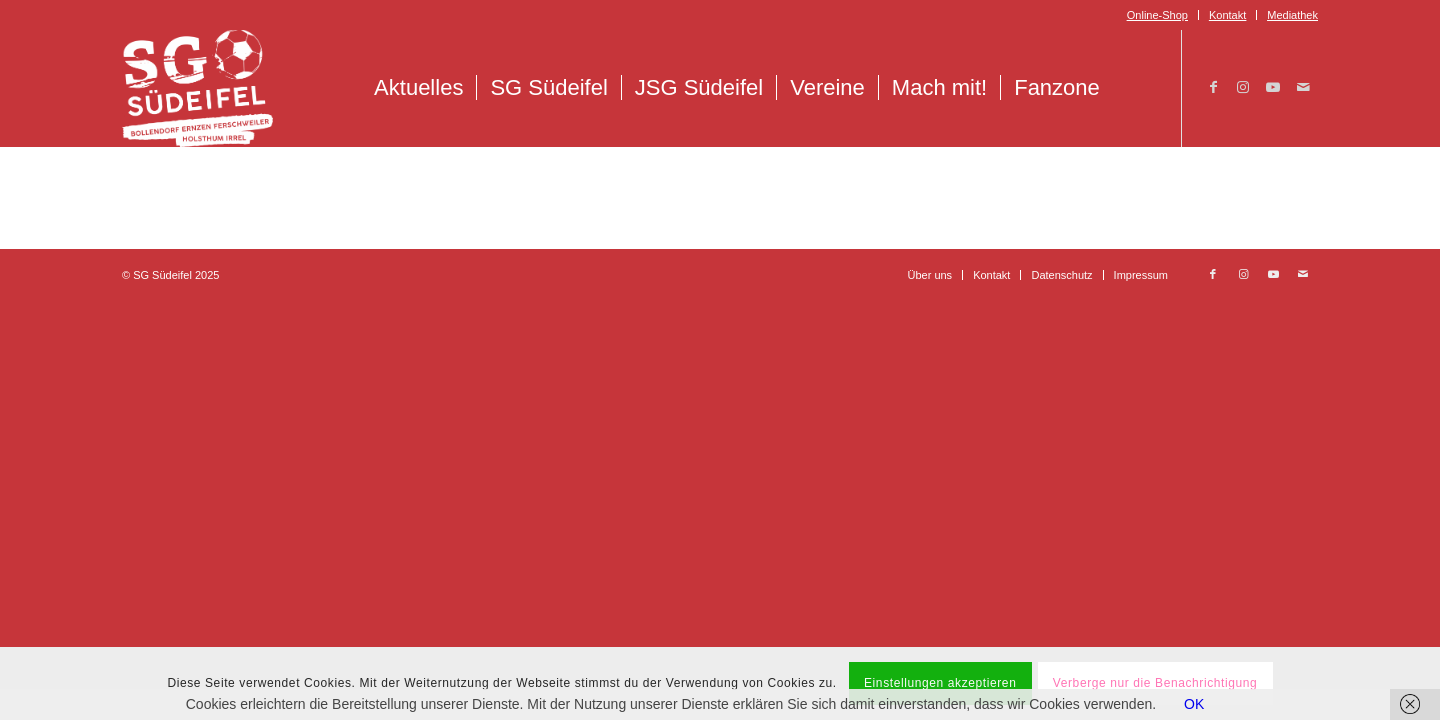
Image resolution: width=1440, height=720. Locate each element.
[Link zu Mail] (1303, 87)
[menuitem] (1158, 15)
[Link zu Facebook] (1213, 87)
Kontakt (1227, 15)
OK (1194, 704)
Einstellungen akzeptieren (940, 683)
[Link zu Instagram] (1243, 87)
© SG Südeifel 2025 (170, 275)
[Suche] (1134, 88)
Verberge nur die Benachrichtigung (1155, 683)
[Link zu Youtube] (1273, 87)
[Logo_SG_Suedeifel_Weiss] (197, 88)
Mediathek (1292, 15)
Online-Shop (1157, 15)
